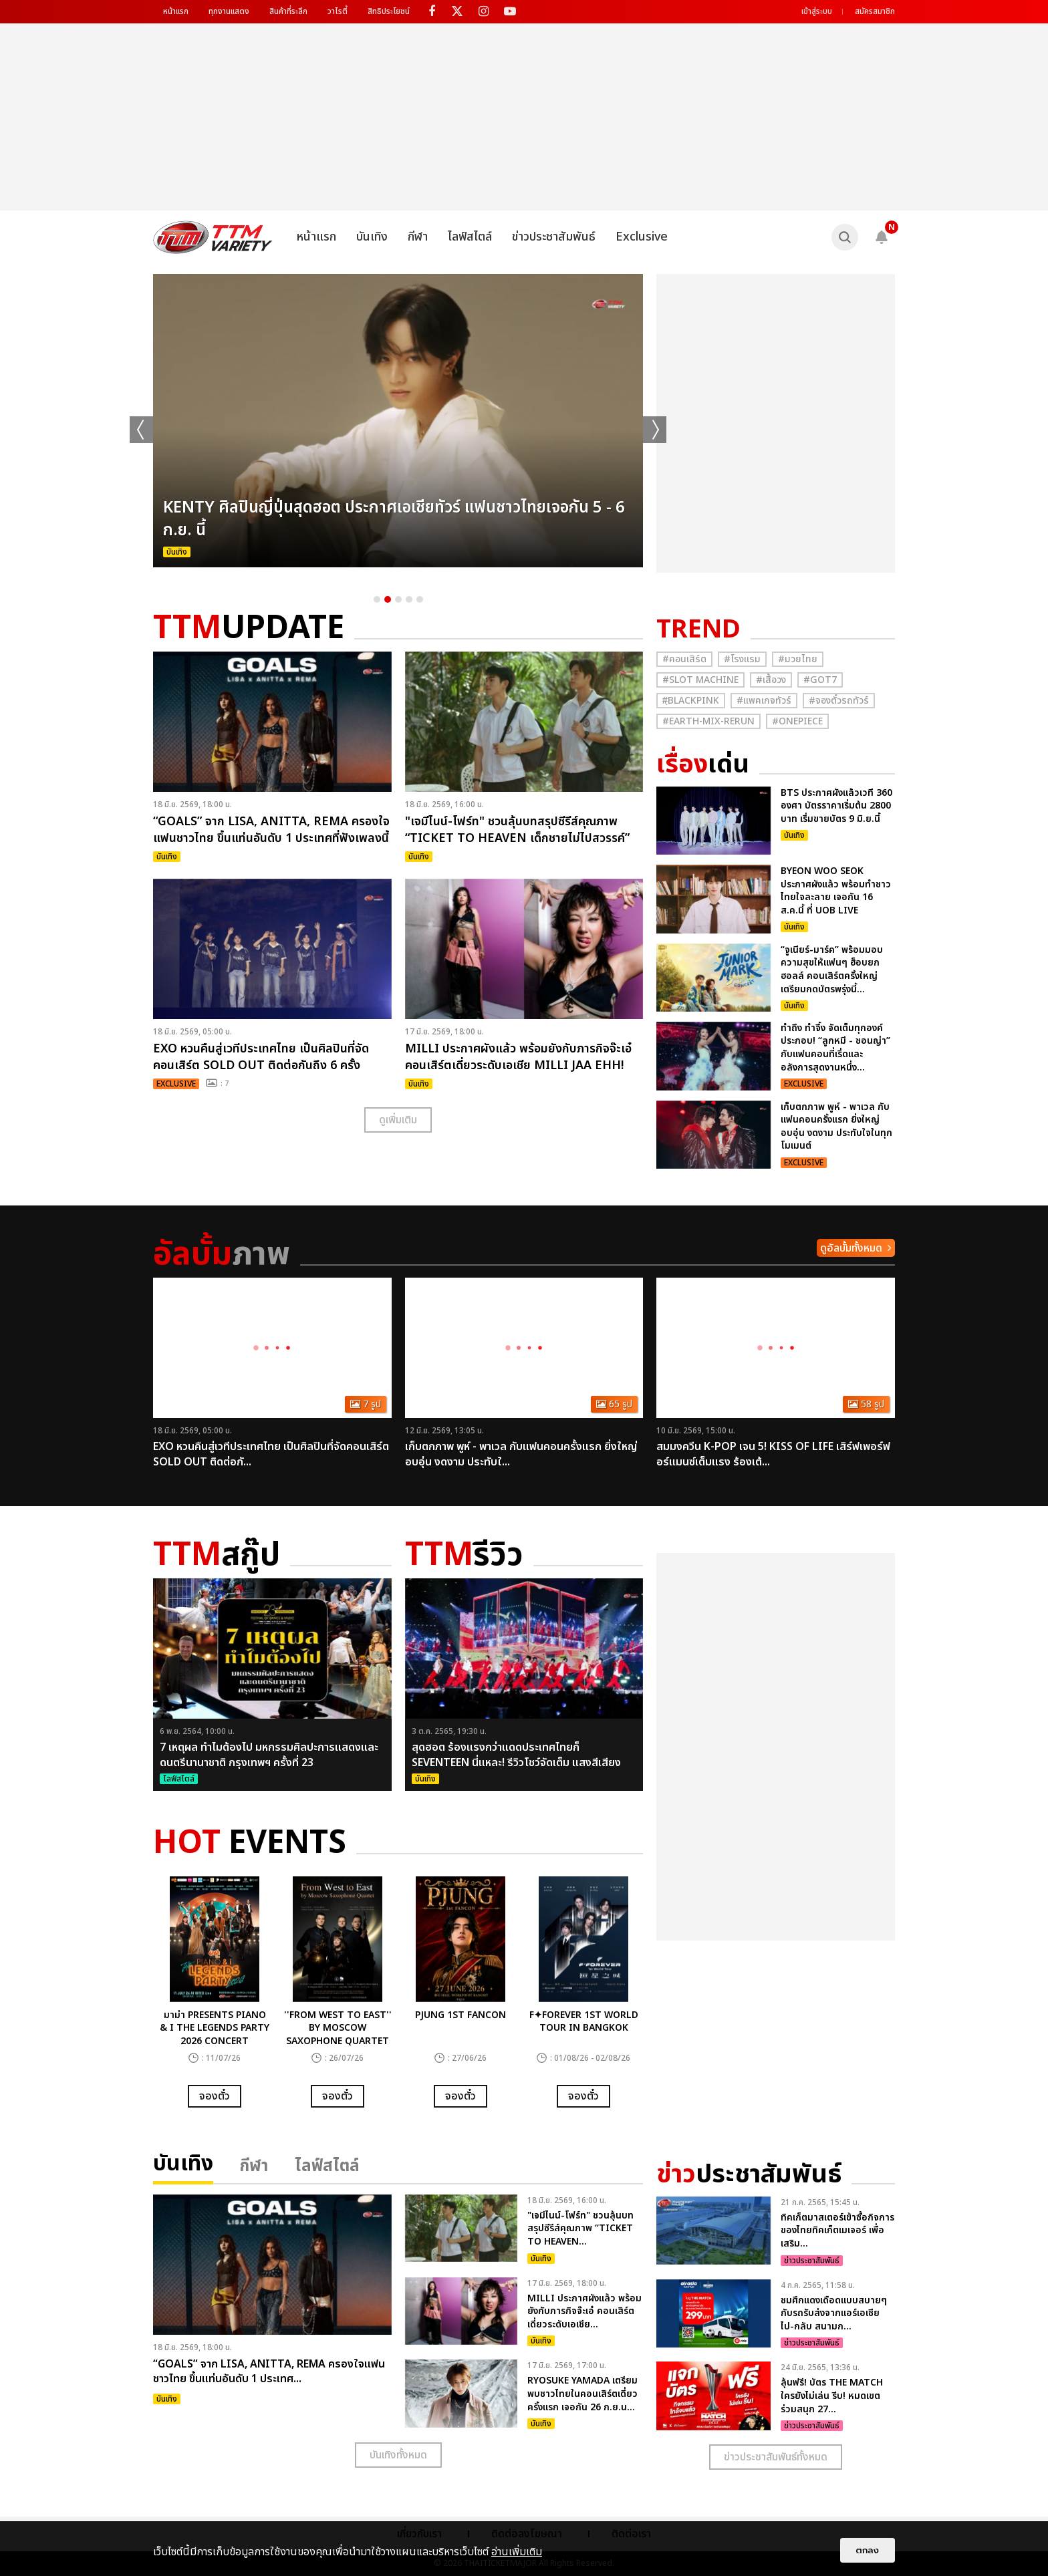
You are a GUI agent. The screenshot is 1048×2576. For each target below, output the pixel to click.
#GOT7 (820, 680)
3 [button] (398, 599)
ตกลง (867, 2550)
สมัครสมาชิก (875, 11)
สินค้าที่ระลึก (288, 11)
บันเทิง (372, 237)
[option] (398, 420)
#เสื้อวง (771, 680)
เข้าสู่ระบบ (816, 11)
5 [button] (419, 599)
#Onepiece (797, 721)
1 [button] (377, 599)
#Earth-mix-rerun (708, 721)
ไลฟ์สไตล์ (470, 237)
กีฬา (418, 237)
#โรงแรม (742, 659)
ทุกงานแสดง (229, 11)
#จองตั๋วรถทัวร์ (839, 701)
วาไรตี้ (338, 11)
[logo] (213, 237)
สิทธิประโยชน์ (389, 11)
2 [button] (387, 599)
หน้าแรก (175, 11)
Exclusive (642, 237)
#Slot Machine (700, 680)
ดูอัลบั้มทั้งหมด (851, 1248)
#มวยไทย (797, 659)
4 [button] (409, 599)
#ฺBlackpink (690, 701)
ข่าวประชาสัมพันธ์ (554, 237)
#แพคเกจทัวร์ (764, 701)
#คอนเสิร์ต (684, 659)
